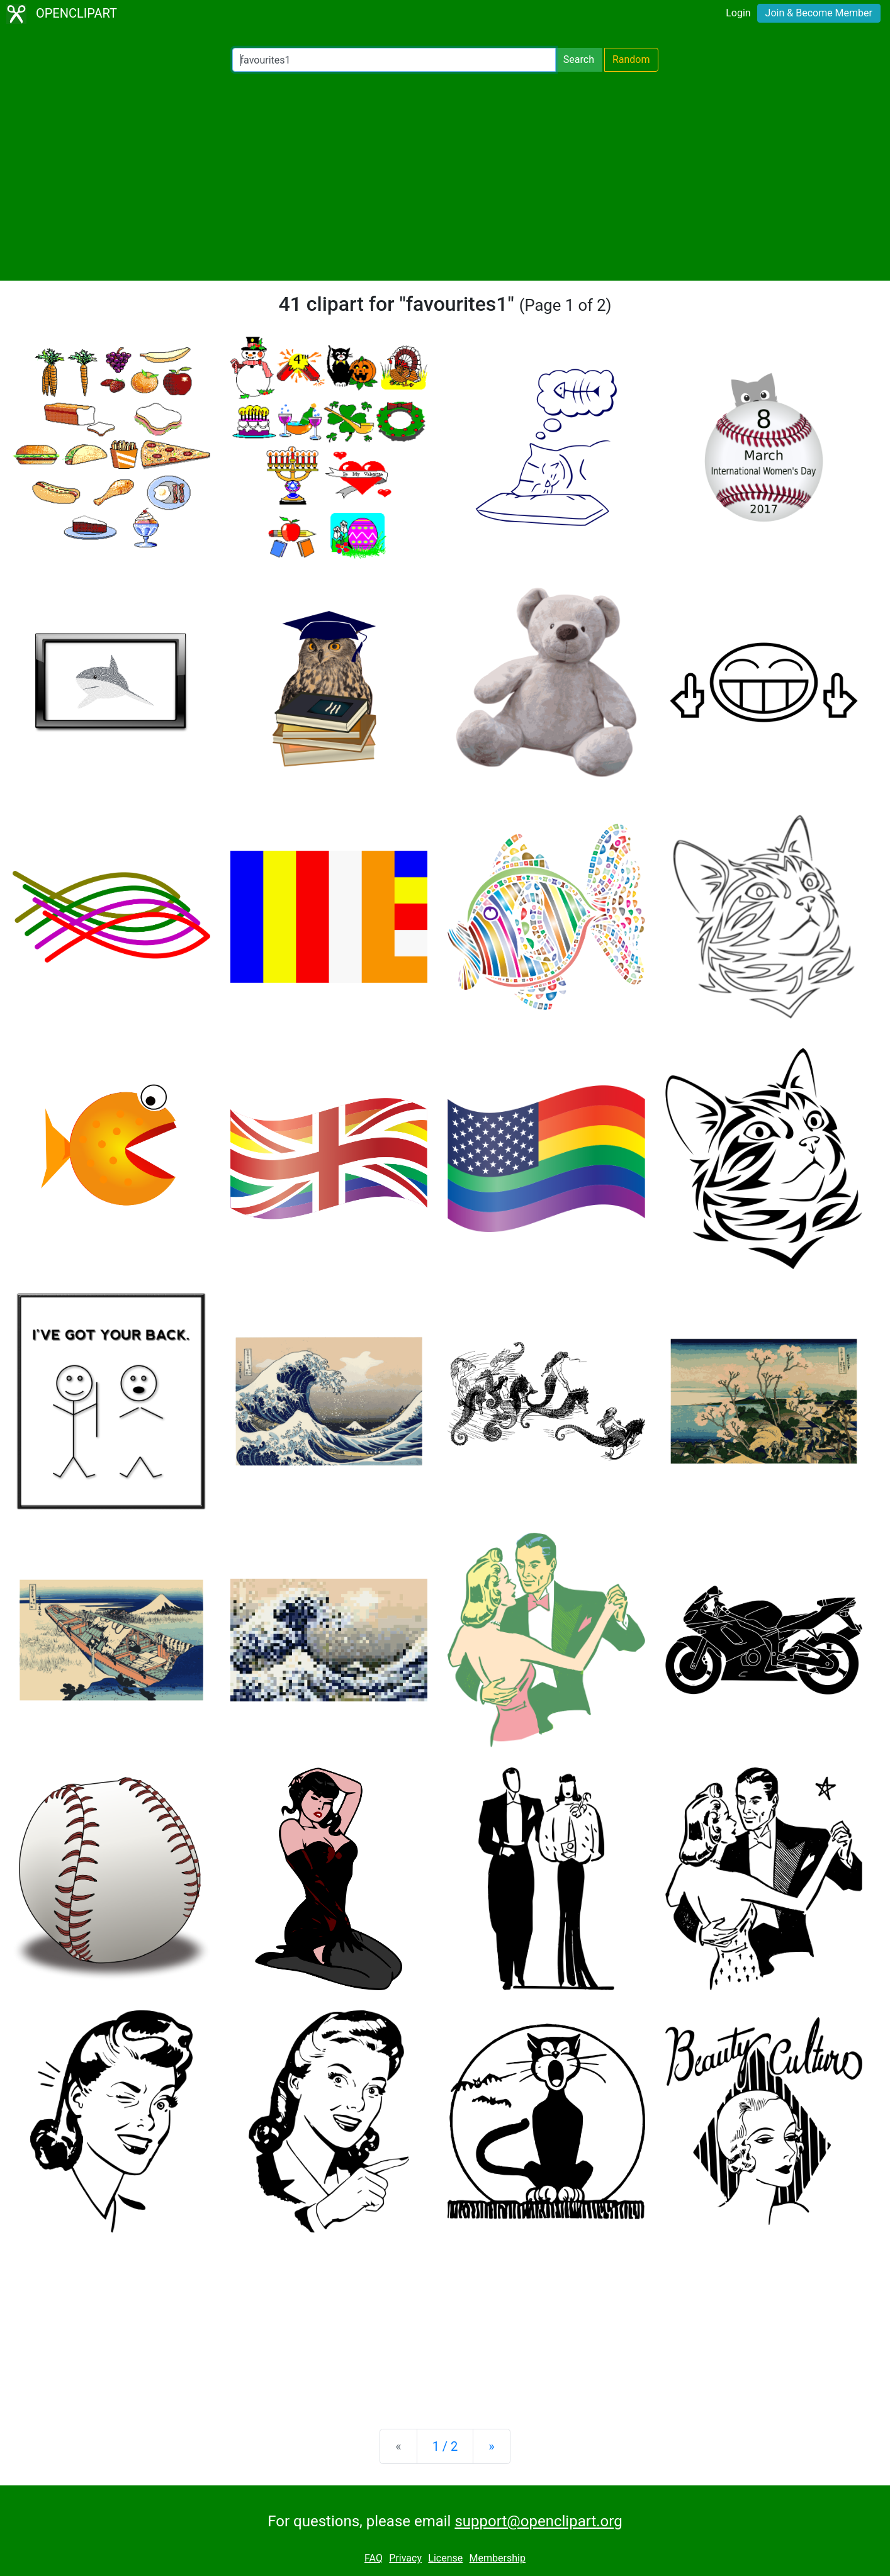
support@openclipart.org (538, 2521)
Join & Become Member (818, 13)
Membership (498, 2558)
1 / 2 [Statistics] (445, 2446)
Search (578, 59)
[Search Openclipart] (394, 60)
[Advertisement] (445, 176)
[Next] (491, 2446)
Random (631, 59)
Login (738, 13)
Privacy (405, 2558)
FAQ (373, 2558)
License (445, 2558)
